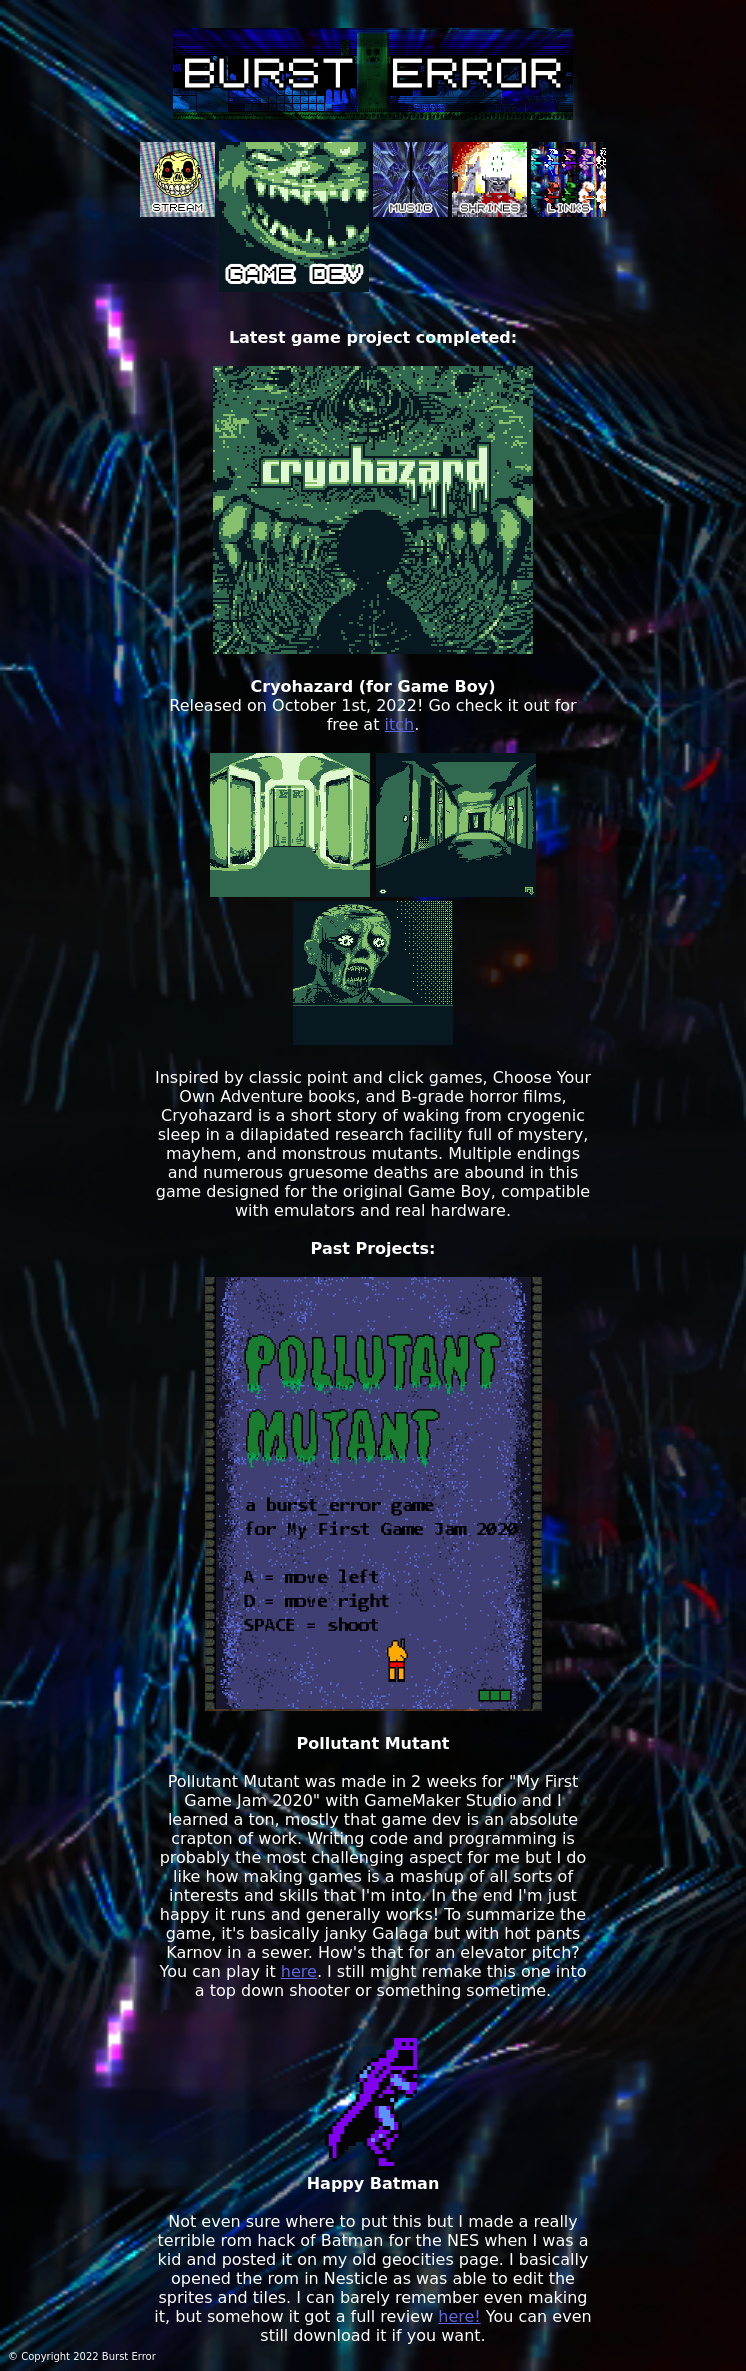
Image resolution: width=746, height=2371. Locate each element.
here (299, 1971)
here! (459, 2316)
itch (400, 724)
